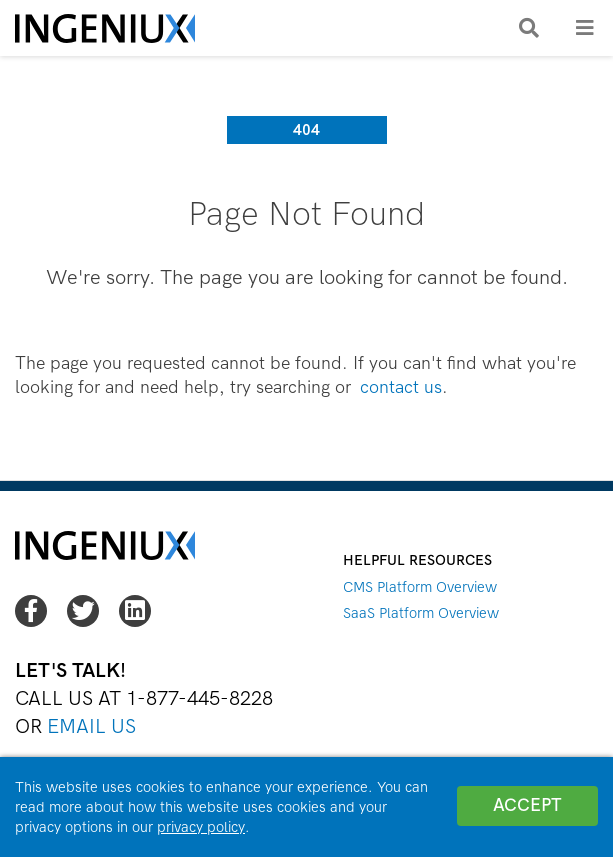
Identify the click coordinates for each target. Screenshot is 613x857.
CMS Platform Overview (420, 587)
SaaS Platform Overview (421, 613)
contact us (401, 387)
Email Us (91, 726)
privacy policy (201, 827)
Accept (527, 805)
